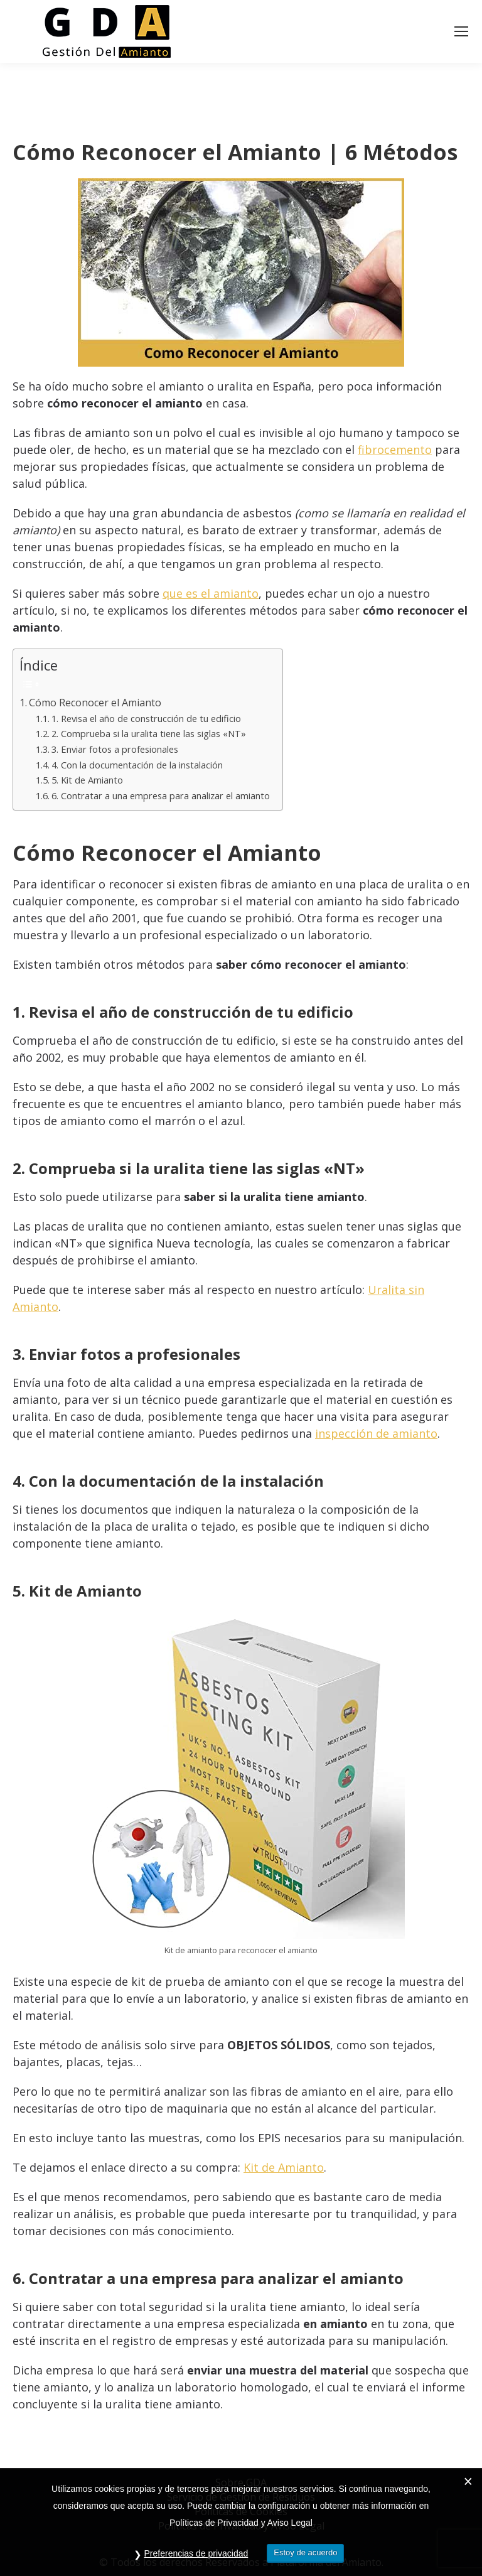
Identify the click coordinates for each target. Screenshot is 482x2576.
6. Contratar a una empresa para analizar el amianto (160, 795)
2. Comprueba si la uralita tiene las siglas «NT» (148, 733)
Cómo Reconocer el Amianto (95, 702)
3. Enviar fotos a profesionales (114, 749)
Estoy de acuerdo (305, 2552)
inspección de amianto (376, 1433)
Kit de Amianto (284, 2167)
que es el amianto (211, 593)
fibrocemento (395, 449)
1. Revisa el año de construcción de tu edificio (146, 718)
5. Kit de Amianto (87, 779)
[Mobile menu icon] (461, 31)
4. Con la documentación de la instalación (137, 764)
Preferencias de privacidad (196, 2553)
